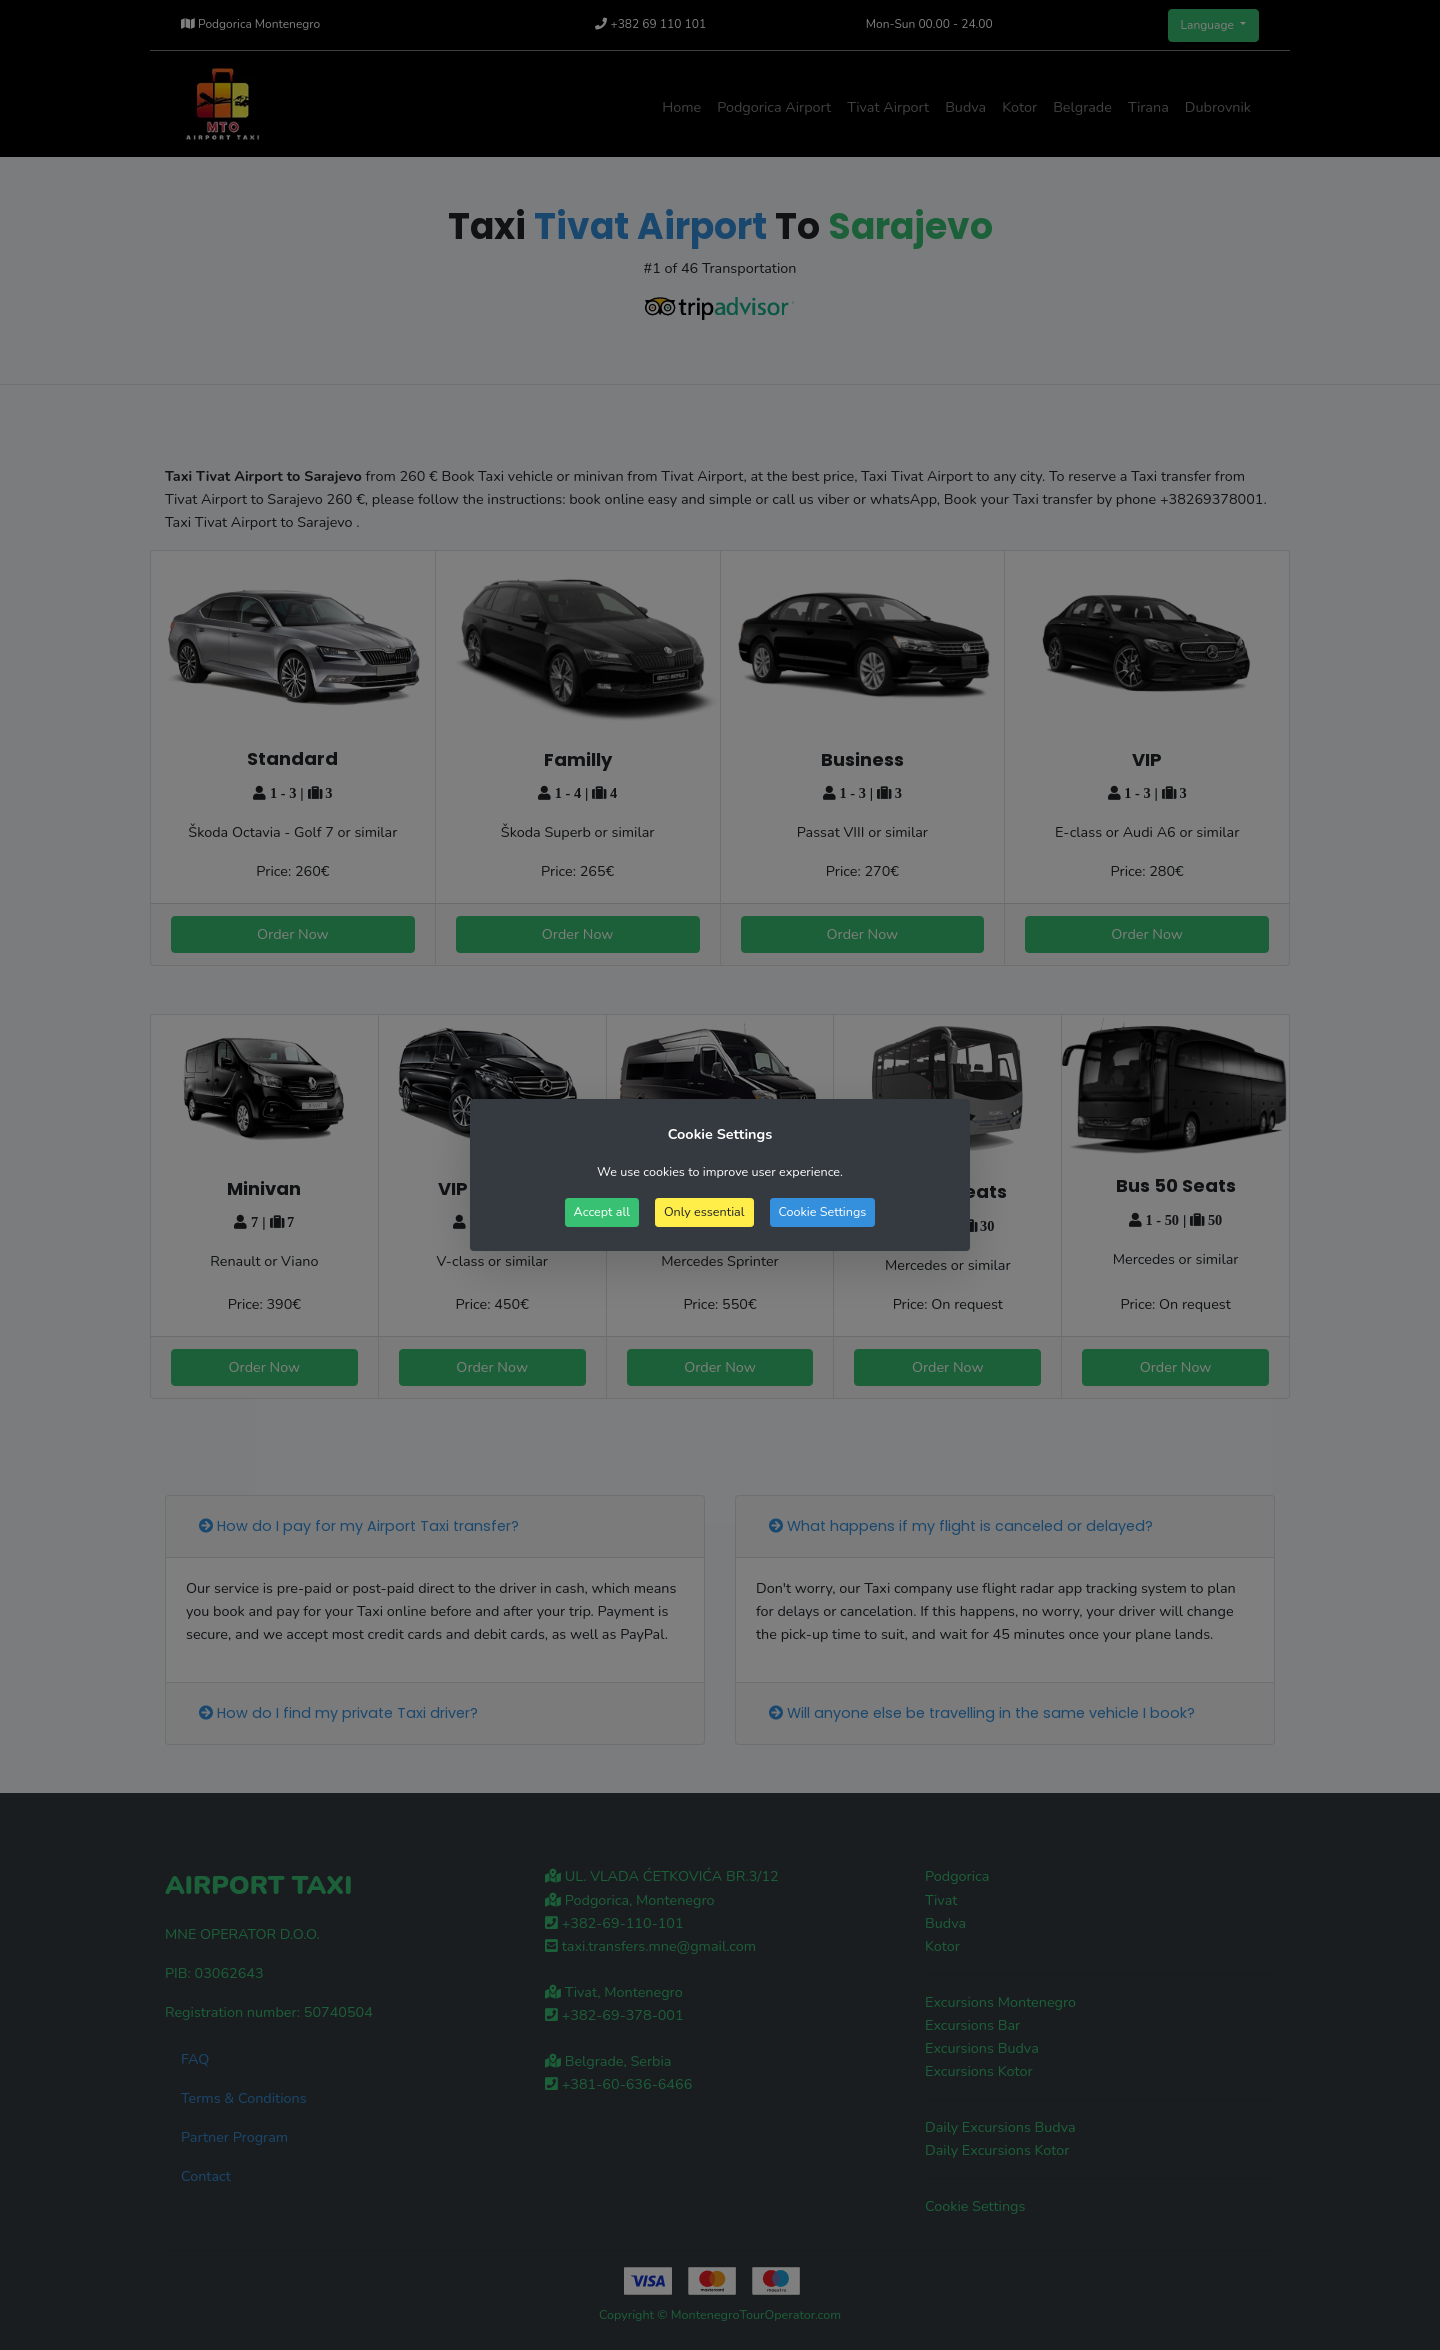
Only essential (704, 1211)
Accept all (602, 1211)
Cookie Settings (823, 1211)
